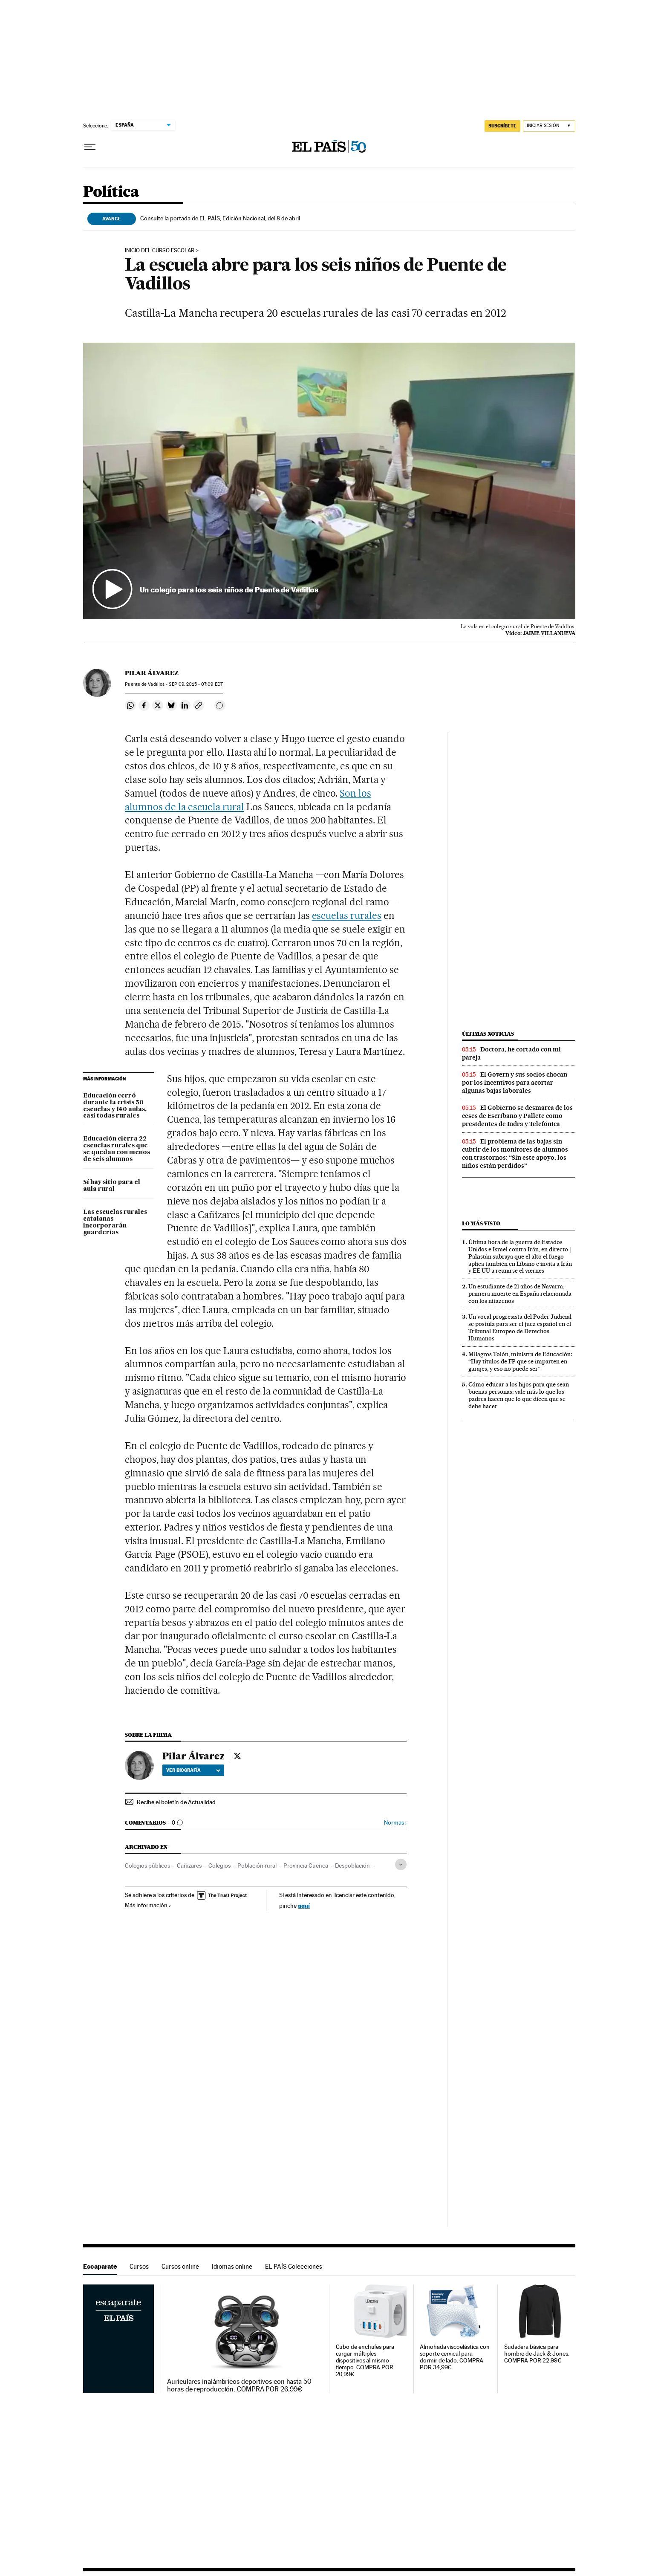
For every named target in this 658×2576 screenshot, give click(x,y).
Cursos (139, 2266)
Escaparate (100, 2266)
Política (111, 192)
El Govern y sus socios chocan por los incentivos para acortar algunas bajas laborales (514, 1083)
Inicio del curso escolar (159, 251)
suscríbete (502, 126)
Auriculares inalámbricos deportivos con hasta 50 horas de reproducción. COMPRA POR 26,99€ (239, 2385)
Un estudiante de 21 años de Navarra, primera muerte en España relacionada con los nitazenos (519, 1293)
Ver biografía (193, 1770)
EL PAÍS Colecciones (293, 2266)
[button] (329, 481)
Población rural (257, 1865)
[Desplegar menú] (90, 147)
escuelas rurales (347, 915)
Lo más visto (481, 1223)
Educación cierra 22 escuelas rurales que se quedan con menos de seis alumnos (116, 1149)
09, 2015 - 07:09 (195, 684)
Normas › (395, 1822)
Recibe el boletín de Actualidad (176, 1802)
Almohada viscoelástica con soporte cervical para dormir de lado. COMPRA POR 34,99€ (455, 2357)
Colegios (219, 1865)
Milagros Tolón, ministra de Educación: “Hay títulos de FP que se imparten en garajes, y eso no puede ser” (520, 1361)
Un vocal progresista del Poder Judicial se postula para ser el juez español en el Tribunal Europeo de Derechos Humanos (519, 1327)
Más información (148, 1905)
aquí (304, 1905)
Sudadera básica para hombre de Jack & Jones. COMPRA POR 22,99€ (536, 2354)
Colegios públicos (147, 1865)
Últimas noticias (488, 1034)
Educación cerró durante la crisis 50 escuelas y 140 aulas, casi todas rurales (115, 1106)
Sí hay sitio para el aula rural (111, 1185)
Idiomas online (232, 2266)
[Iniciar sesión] (549, 126)
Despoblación (352, 1865)
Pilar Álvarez (152, 673)
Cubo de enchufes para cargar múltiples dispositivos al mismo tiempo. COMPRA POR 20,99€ (365, 2360)
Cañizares (189, 1865)
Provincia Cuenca (305, 1865)
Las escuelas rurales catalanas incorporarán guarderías (115, 1222)
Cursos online (180, 2266)
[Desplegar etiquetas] (401, 1864)
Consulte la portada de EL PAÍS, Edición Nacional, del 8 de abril (220, 218)
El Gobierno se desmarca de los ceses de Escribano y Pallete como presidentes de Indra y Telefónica (517, 1116)
